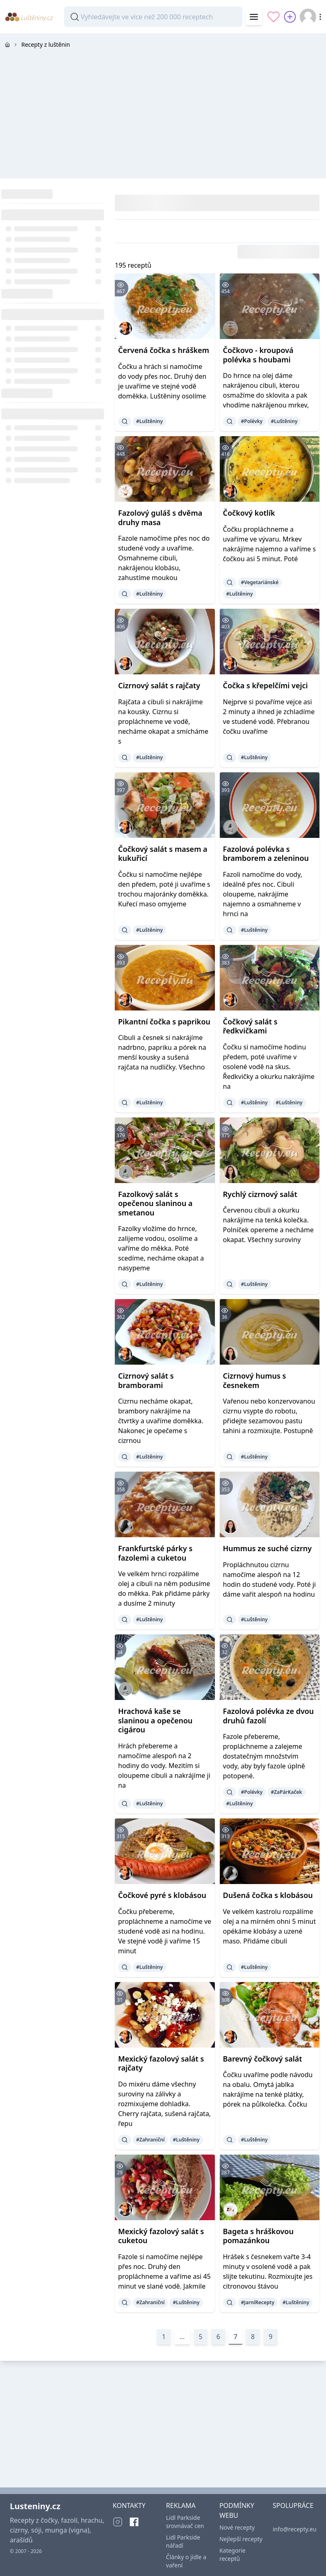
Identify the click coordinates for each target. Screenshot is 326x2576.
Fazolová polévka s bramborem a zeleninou (266, 853)
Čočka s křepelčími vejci (265, 685)
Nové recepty (237, 2527)
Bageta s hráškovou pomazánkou (258, 2236)
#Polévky (252, 421)
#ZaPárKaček (286, 1792)
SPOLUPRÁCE (293, 2505)
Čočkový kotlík (249, 513)
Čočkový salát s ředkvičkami (250, 1026)
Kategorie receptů (232, 2554)
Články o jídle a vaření (186, 2561)
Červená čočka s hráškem (163, 350)
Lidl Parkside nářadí (183, 2541)
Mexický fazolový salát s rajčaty (161, 2063)
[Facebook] (134, 2522)
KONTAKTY (129, 2505)
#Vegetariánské (260, 582)
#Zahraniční (150, 2139)
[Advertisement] (163, 112)
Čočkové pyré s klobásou (162, 1895)
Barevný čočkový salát (262, 2059)
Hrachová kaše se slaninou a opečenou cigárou (155, 1720)
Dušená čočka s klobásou (268, 1895)
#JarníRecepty (257, 2302)
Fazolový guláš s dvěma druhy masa (160, 517)
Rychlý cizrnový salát (260, 1194)
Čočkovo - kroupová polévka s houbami (258, 354)
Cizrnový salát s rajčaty (159, 685)
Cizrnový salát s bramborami (146, 1380)
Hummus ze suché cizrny (267, 1548)
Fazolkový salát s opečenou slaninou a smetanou (155, 1203)
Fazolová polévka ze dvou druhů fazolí (268, 1715)
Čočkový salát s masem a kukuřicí (162, 853)
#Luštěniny (149, 421)
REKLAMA (181, 2505)
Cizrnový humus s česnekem (254, 1380)
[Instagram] (118, 2522)
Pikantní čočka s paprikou (164, 1021)
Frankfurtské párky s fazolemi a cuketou (155, 1553)
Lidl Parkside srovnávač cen (185, 2522)
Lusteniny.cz (35, 2506)
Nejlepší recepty (240, 2539)
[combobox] (153, 17)
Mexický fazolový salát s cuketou (161, 2236)
